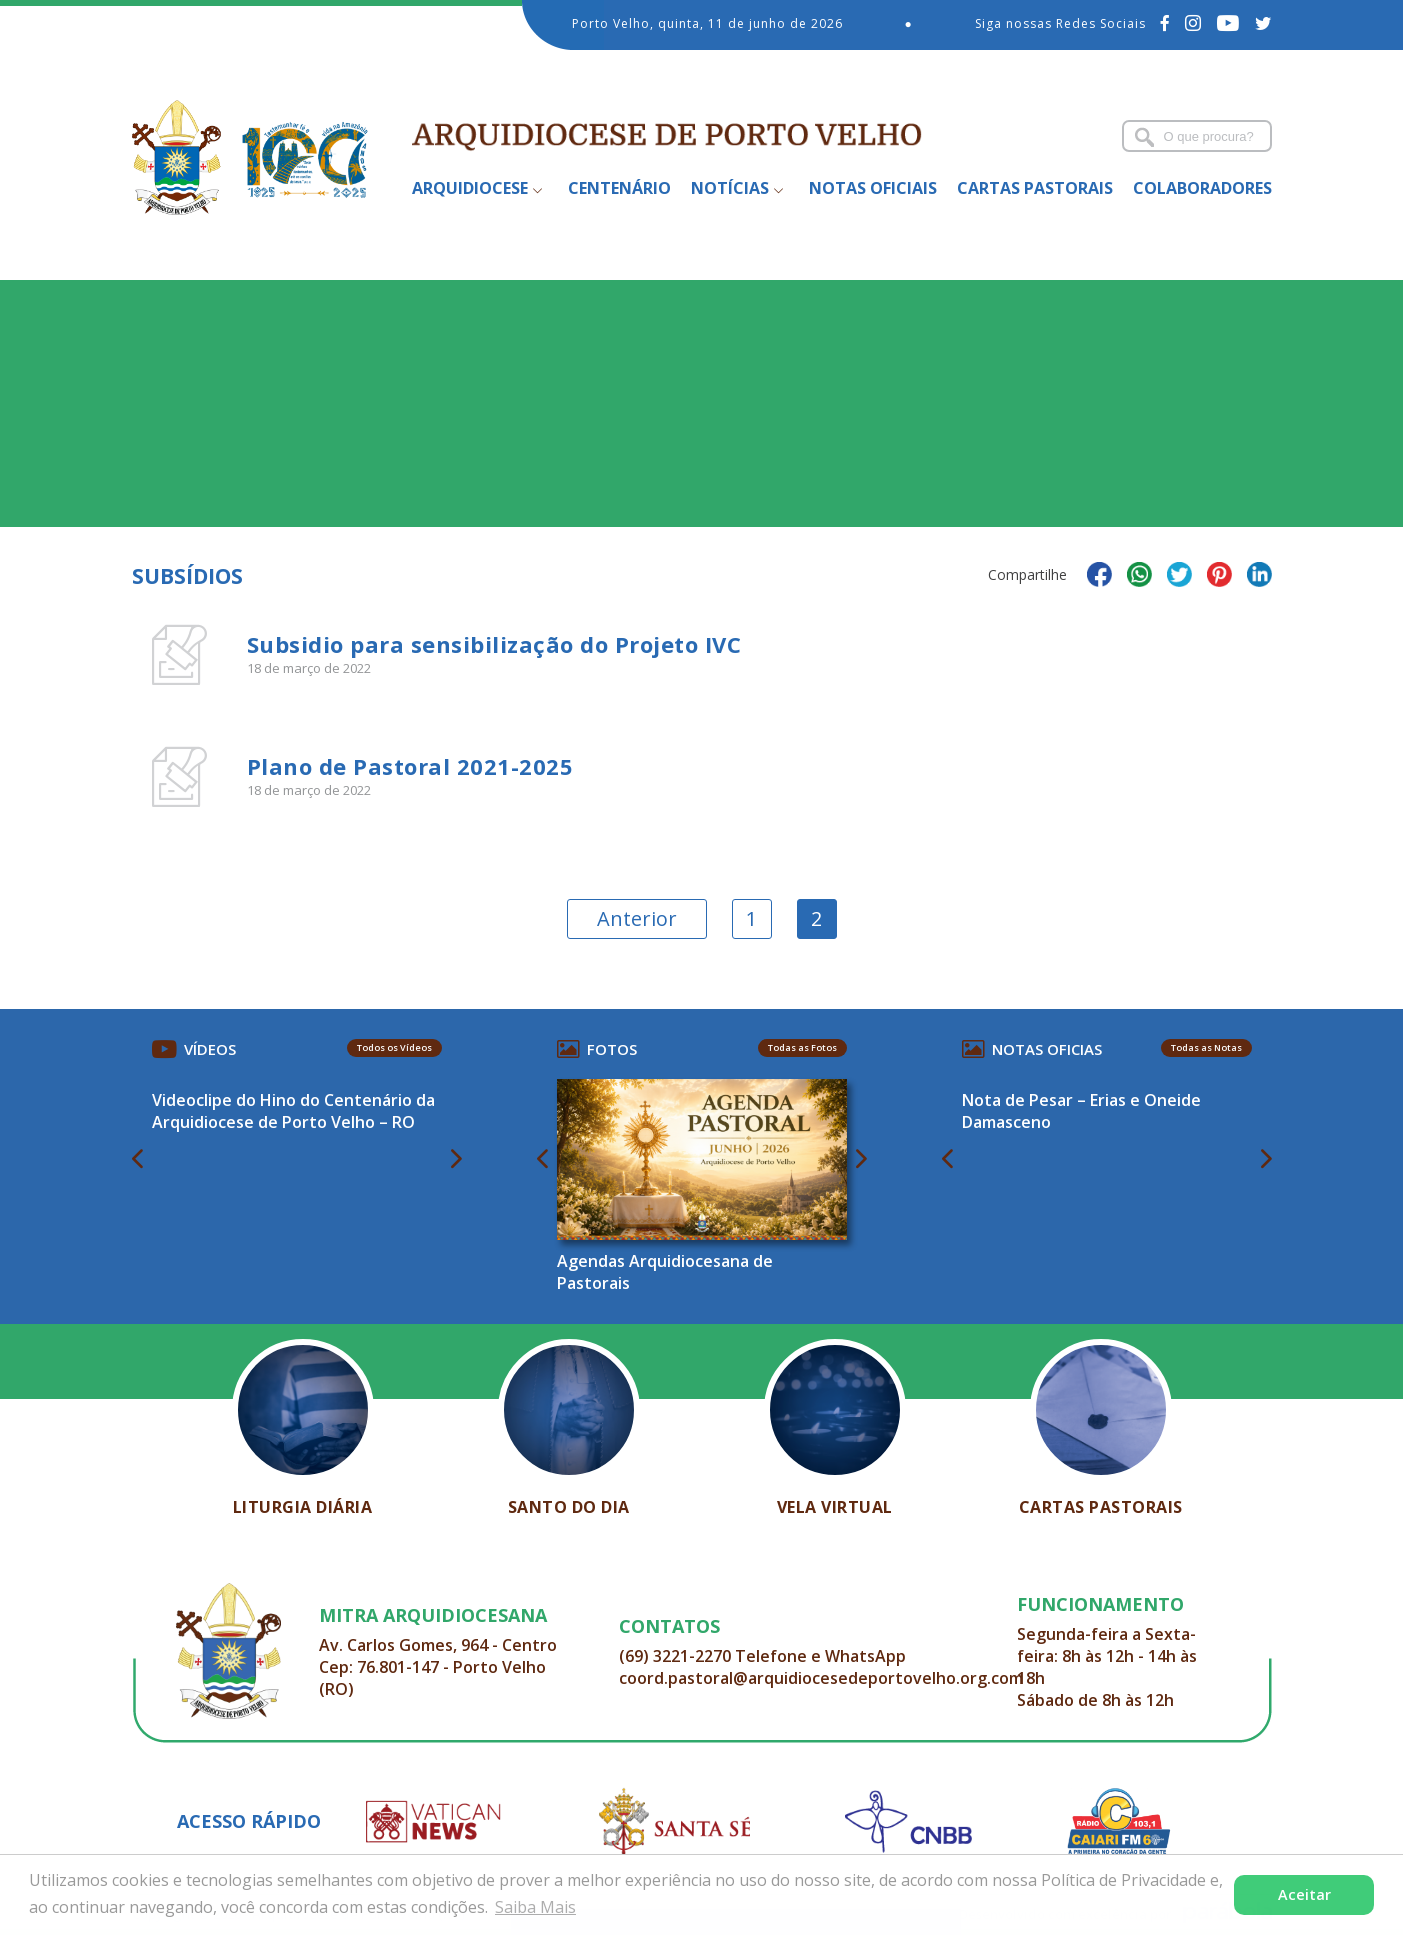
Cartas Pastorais (1035, 188)
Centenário (619, 188)
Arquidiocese (470, 188)
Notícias (730, 188)
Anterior (637, 918)
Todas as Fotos (802, 1047)
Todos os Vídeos (394, 1047)
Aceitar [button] (1304, 1894)
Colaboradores (1202, 188)
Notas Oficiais (873, 188)
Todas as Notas (1206, 1047)
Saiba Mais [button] (535, 1907)
